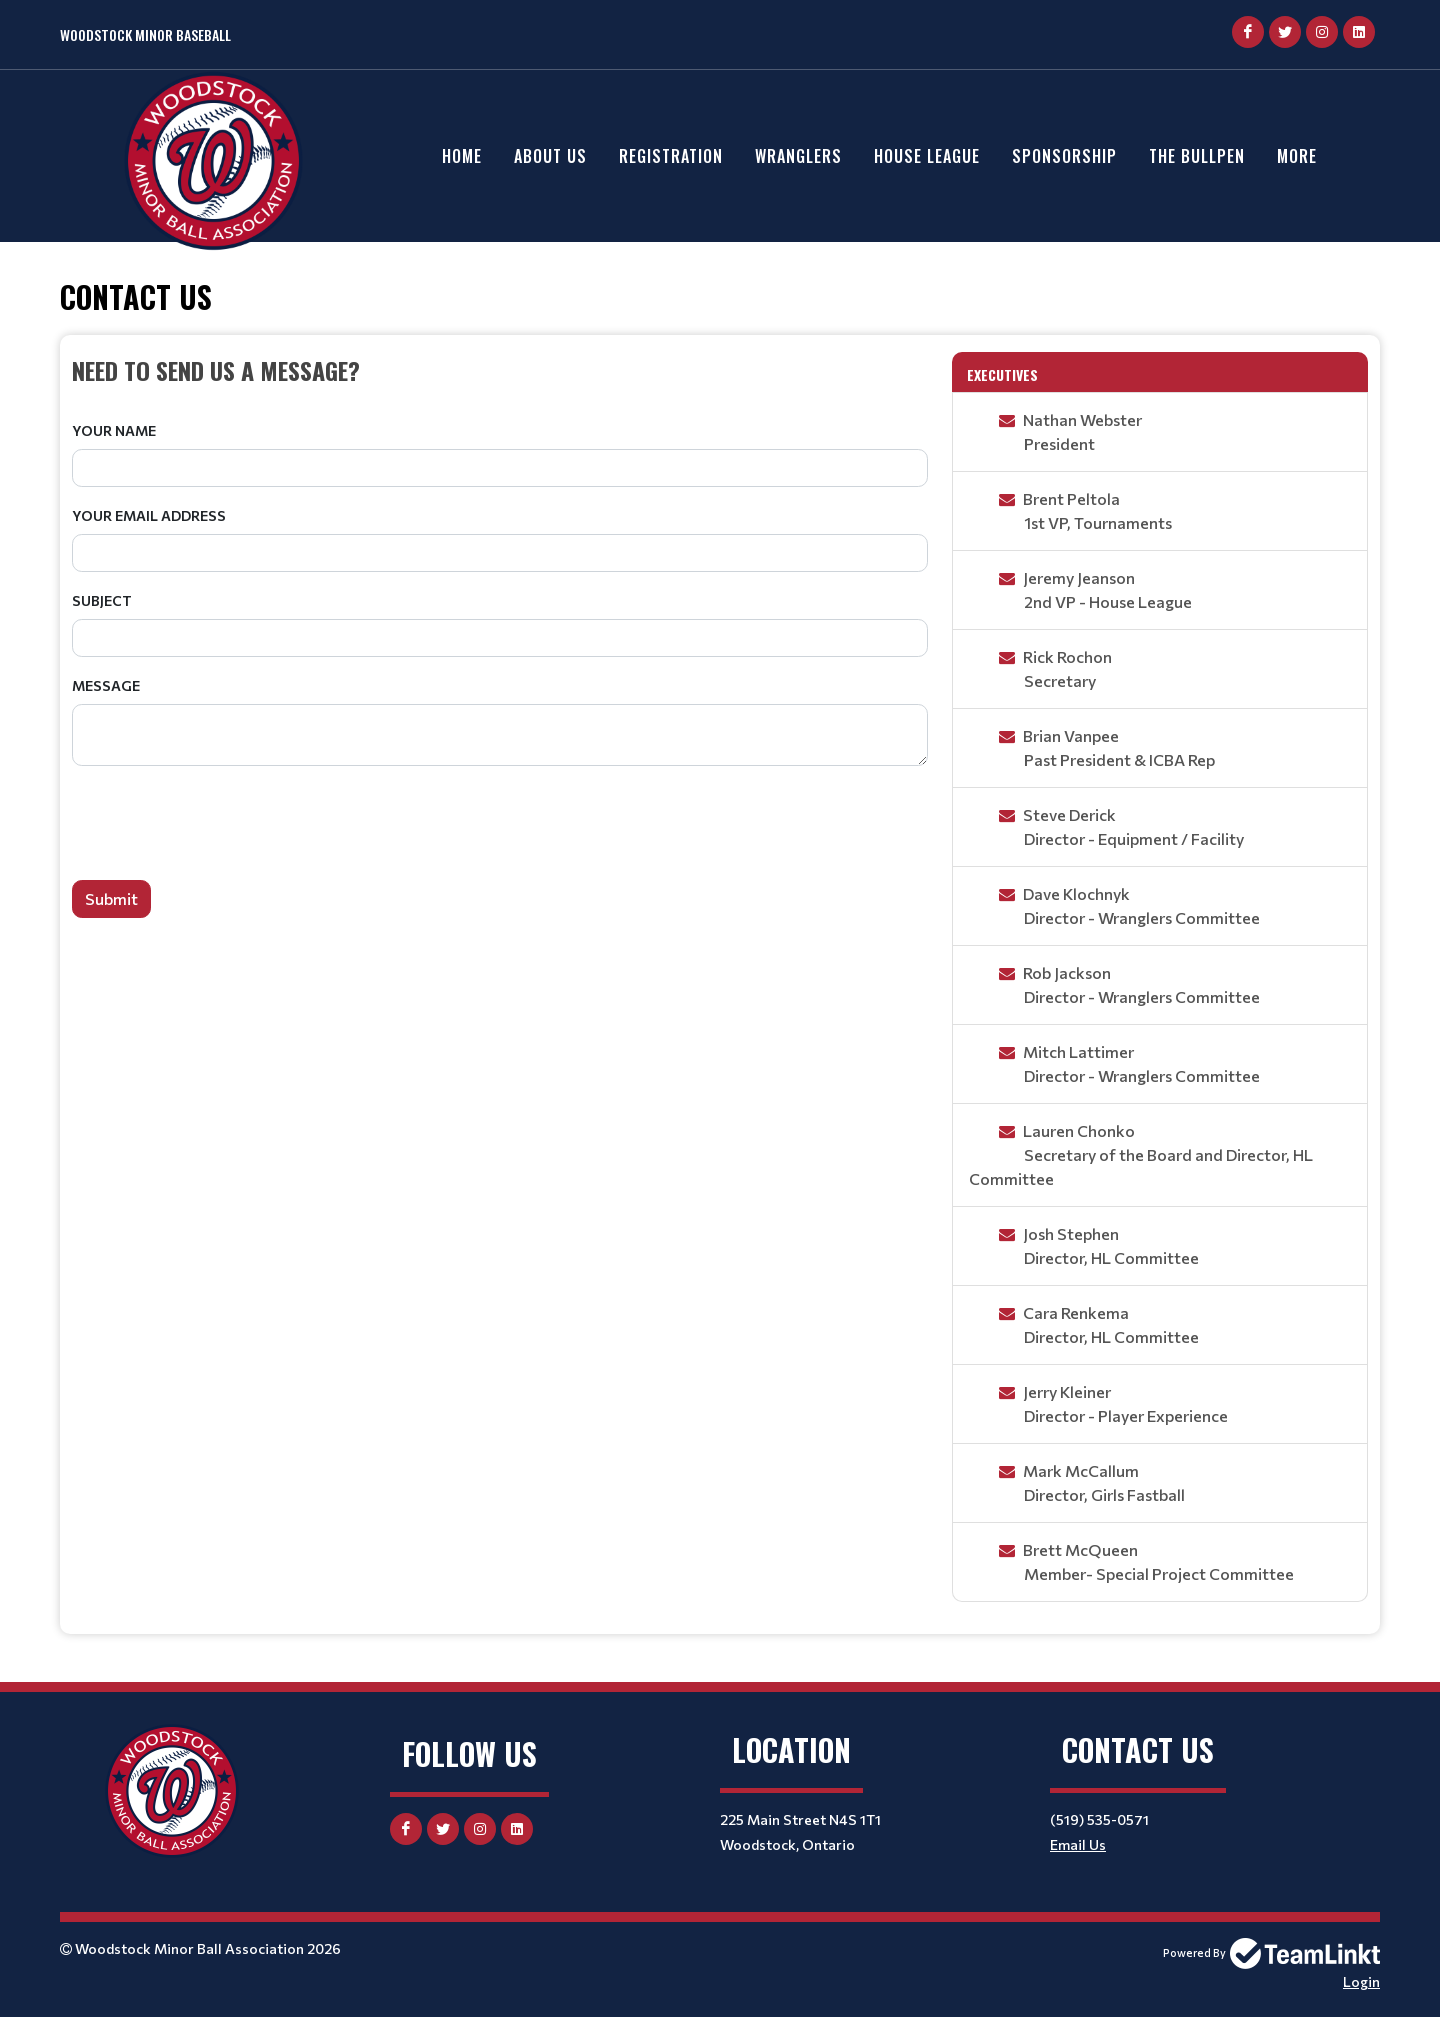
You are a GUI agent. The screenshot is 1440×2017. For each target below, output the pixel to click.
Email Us (1078, 1844)
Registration (671, 156)
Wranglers (798, 156)
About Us (550, 156)
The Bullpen (1197, 156)
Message (106, 685)
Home (462, 156)
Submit (111, 898)
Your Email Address (149, 515)
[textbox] (500, 370)
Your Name (114, 430)
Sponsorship (1064, 156)
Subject (102, 600)
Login (1361, 1981)
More (1297, 156)
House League (927, 156)
